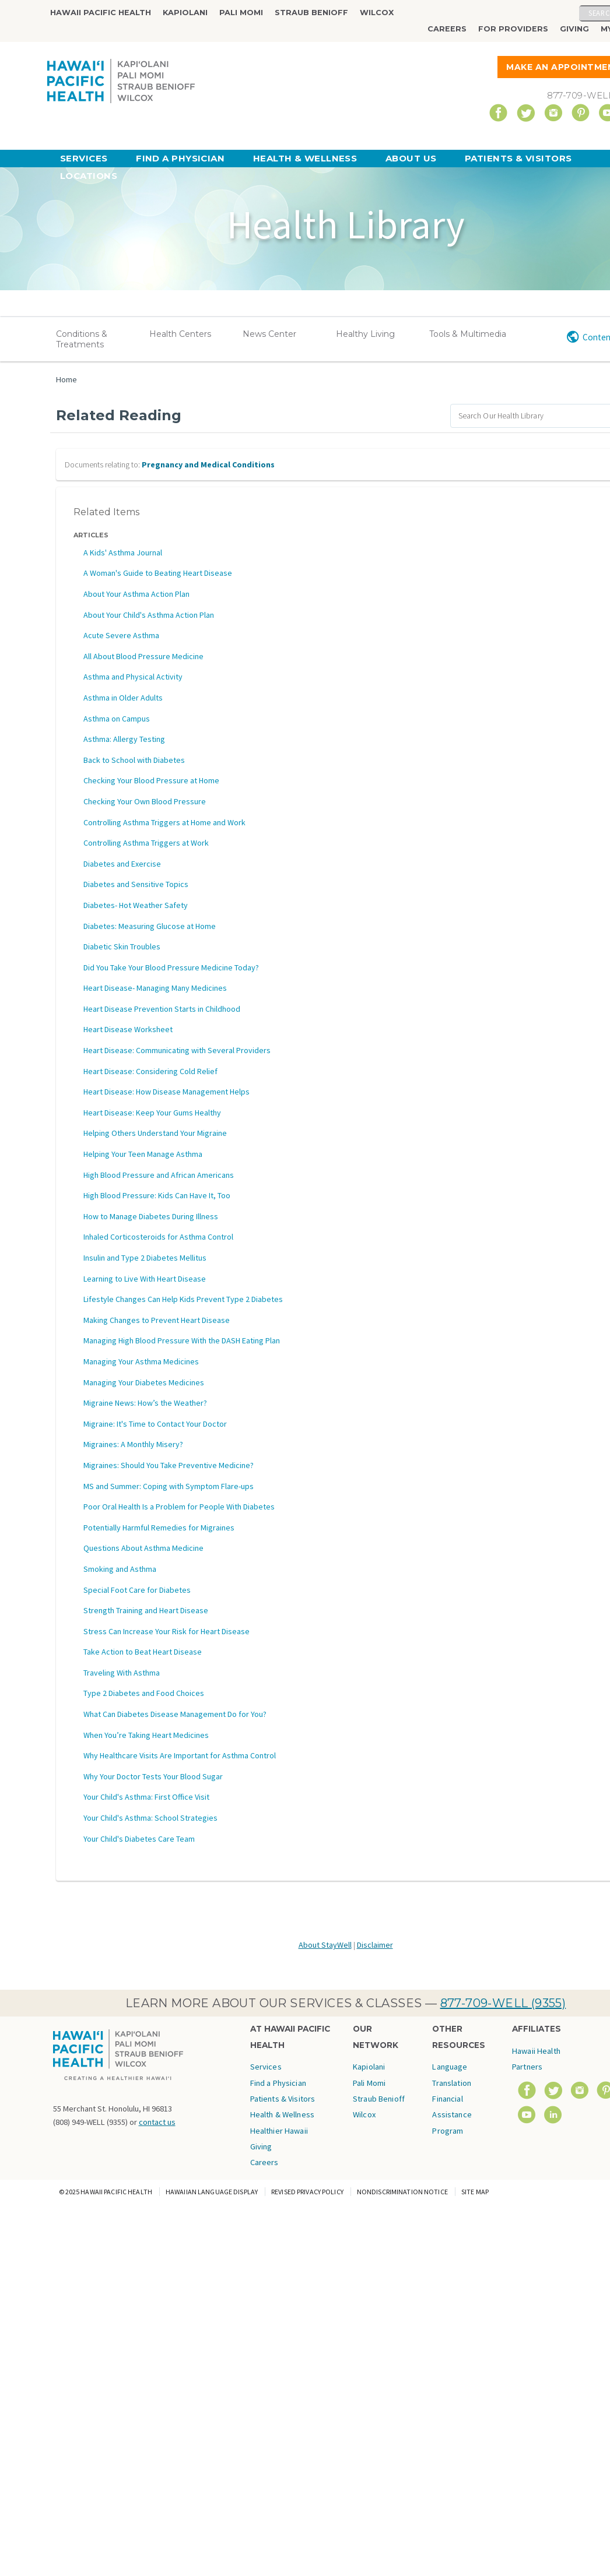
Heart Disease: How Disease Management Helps (166, 1091)
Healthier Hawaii (279, 2130)
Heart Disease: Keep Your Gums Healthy (152, 1112)
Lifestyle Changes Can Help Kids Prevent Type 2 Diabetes (183, 1299)
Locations (88, 175)
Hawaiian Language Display (212, 2191)
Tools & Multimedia (467, 334)
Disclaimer (375, 1945)
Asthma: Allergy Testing (124, 739)
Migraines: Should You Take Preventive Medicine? (168, 1465)
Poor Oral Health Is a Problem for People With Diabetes (179, 1506)
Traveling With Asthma (121, 1672)
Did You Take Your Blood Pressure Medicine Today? (171, 967)
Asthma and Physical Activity (133, 676)
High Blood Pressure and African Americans (158, 1175)
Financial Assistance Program (451, 2114)
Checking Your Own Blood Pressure (144, 801)
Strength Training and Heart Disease (145, 1610)
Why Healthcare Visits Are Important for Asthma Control (179, 1755)
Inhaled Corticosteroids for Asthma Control (158, 1236)
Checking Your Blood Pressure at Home (151, 780)
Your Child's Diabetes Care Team (139, 1839)
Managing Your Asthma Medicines (141, 1361)
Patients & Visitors (518, 158)
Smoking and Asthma (119, 1569)
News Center (269, 334)
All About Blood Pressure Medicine (143, 656)
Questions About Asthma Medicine (143, 1548)
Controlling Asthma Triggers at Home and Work (164, 822)
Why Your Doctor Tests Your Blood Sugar (153, 1776)
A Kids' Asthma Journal (122, 552)
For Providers (513, 28)
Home (66, 379)
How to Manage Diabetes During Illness (150, 1216)
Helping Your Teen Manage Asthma (142, 1154)
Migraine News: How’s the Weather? (145, 1403)
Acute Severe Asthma (121, 635)
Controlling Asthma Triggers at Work (146, 842)
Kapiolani (185, 12)
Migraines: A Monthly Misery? (133, 1444)
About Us (411, 158)
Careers (447, 28)
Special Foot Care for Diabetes (137, 1590)
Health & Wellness (305, 158)
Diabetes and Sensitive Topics (135, 884)
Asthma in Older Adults (123, 697)
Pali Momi (241, 12)
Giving (574, 28)
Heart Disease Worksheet (128, 1029)
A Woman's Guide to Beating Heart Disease (157, 573)
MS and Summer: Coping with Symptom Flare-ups (168, 1486)
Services (84, 158)
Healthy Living (365, 334)
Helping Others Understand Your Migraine (155, 1133)
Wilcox (377, 12)
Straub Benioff (311, 12)
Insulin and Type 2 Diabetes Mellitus (144, 1257)
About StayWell (325, 1945)
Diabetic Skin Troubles (121, 946)
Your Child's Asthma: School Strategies (150, 1818)
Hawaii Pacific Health (100, 12)
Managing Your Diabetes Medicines (143, 1382)
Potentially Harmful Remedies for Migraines (158, 1527)
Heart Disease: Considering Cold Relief (150, 1071)
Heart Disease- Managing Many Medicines (155, 988)
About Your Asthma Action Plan (136, 594)
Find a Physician (180, 158)
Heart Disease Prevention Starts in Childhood (161, 1009)
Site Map (475, 2191)
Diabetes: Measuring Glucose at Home (149, 926)
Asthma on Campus (116, 718)
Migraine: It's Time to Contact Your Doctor (155, 1424)
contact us (157, 2122)
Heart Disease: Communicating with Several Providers (177, 1050)
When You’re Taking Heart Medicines (146, 1735)
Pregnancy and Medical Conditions (208, 464)
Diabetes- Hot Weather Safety (135, 905)
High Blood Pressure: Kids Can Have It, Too (156, 1195)
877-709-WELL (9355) (503, 2003)
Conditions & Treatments (81, 339)
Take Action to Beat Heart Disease (142, 1651)
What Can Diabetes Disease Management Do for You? (175, 1714)
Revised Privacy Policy (307, 2191)
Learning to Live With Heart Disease (144, 1278)
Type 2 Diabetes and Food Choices (143, 1693)
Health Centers (180, 334)
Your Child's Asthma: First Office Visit (146, 1797)
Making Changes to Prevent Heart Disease (156, 1320)
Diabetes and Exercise (122, 863)
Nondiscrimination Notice (402, 2191)
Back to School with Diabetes (134, 760)
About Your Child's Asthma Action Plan (148, 615)
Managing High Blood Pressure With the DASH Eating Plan (181, 1340)
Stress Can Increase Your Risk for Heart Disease (166, 1631)
